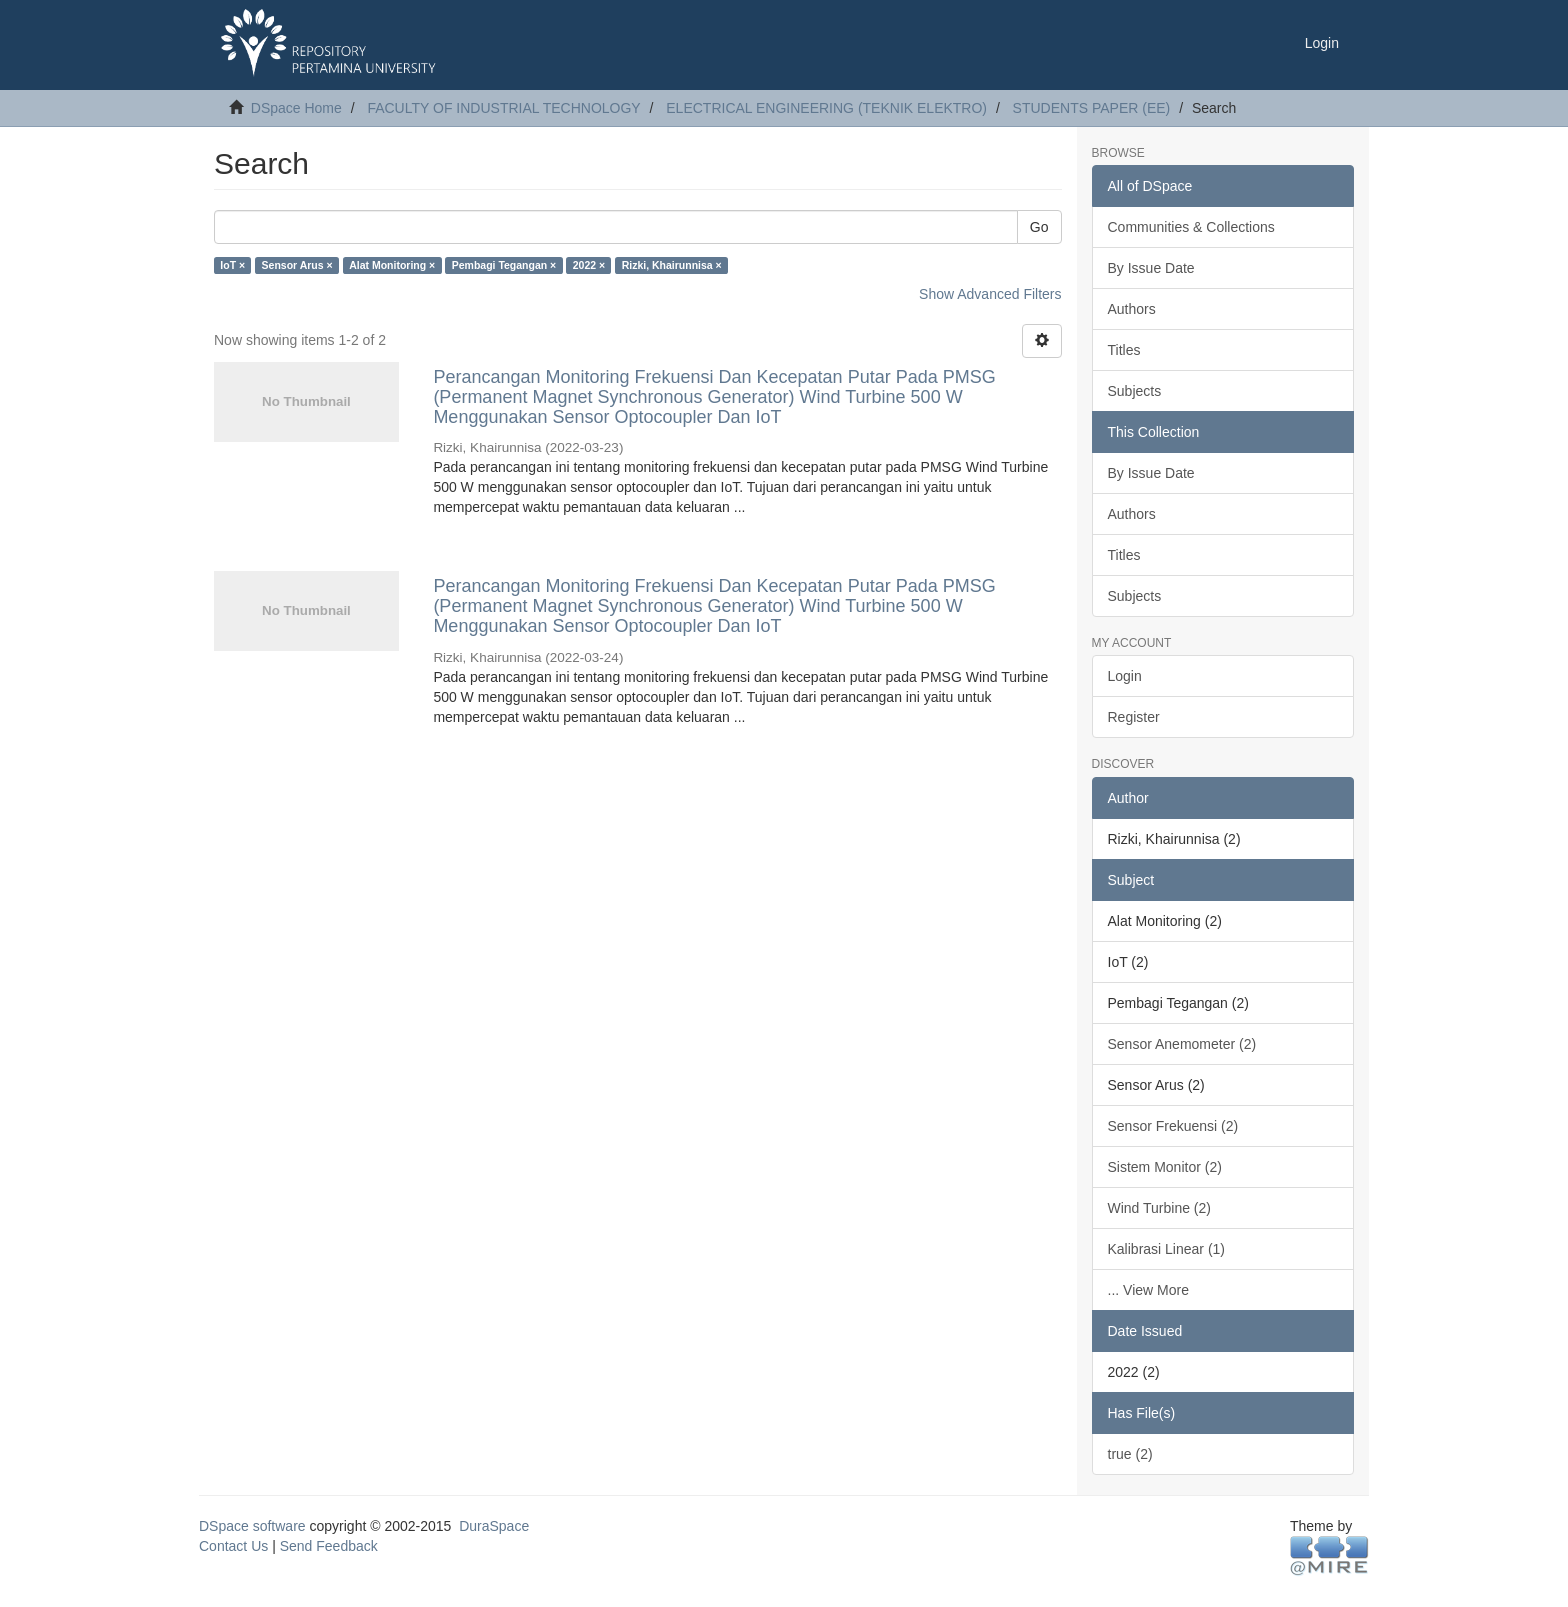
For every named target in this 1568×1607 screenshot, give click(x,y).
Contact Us (233, 1546)
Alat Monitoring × (392, 265)
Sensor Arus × (297, 265)
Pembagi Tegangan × (504, 265)
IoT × (232, 265)
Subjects (1135, 391)
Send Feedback (329, 1546)
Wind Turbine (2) (1159, 1208)
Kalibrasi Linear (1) (1167, 1249)
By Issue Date (1151, 268)
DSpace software (252, 1526)
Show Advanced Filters (990, 294)
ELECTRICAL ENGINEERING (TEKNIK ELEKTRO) (826, 108)
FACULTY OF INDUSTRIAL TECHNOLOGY (503, 108)
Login (1125, 676)
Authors (1132, 309)
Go (1039, 227)
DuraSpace (494, 1526)
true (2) (1130, 1454)
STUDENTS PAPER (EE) (1092, 108)
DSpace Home (296, 108)
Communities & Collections (1191, 227)
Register (1134, 717)
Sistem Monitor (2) (1165, 1167)
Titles (1124, 350)
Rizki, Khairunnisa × (672, 265)
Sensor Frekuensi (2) (1173, 1126)
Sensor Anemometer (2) (1182, 1044)
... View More (1148, 1290)
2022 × (589, 265)
